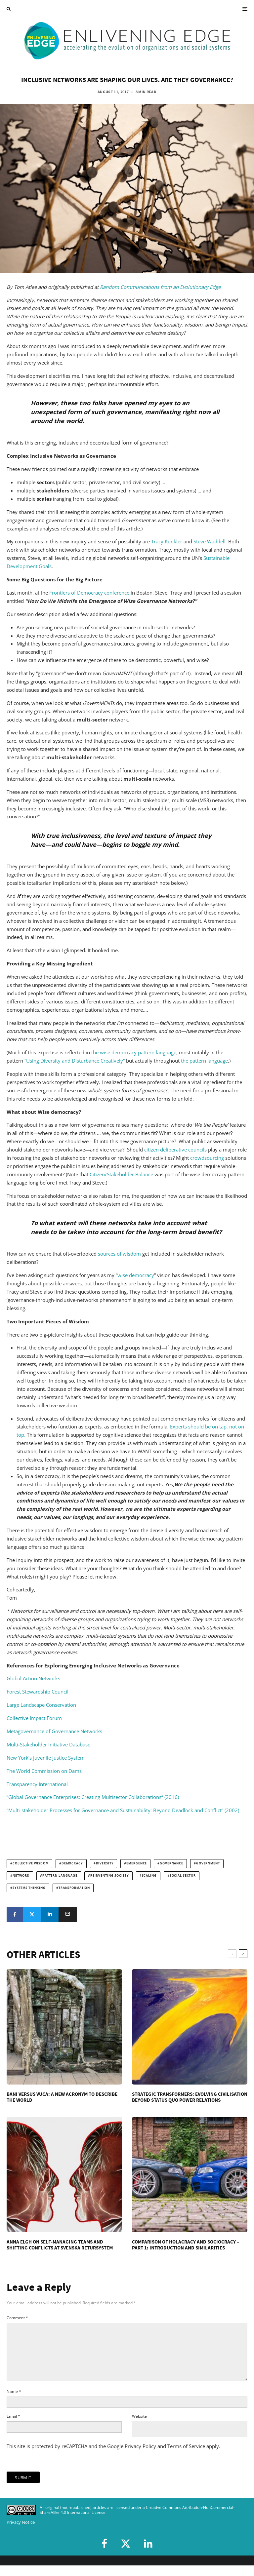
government (208, 1863)
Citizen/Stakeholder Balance (121, 1174)
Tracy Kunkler (166, 541)
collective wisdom (31, 1863)
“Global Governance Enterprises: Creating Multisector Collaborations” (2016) (93, 1797)
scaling (149, 1876)
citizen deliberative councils (175, 1149)
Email (13, 2427)
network (21, 1876)
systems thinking (29, 1888)
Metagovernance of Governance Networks (54, 1731)
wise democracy (135, 1275)
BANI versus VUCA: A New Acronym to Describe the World (62, 2097)
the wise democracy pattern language (133, 1052)
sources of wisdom (119, 1253)
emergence (136, 1863)
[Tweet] (32, 1914)
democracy (72, 1863)
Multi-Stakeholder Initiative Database (48, 1744)
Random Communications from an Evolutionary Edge (160, 287)
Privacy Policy (140, 2456)
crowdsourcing (207, 1157)
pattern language (59, 1876)
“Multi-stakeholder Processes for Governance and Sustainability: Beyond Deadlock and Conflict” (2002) (123, 1810)
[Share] (15, 1914)
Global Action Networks (33, 1678)
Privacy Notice (21, 2533)
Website (139, 2427)
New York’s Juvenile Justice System (46, 1757)
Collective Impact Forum (34, 1718)
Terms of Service (186, 2456)
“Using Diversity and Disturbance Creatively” (74, 1060)
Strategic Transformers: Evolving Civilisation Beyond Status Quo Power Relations (189, 2097)
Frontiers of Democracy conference (89, 592)
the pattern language (204, 1060)
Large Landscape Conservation (41, 1704)
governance (171, 1863)
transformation (74, 1888)
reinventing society (109, 1876)
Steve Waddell (209, 541)
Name (14, 2402)
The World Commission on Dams (44, 1771)
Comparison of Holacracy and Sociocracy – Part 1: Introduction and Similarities (185, 2245)
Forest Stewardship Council (37, 1691)
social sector (183, 1876)
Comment (17, 2318)
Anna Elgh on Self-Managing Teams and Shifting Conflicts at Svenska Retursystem (60, 2245)
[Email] (68, 1914)
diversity (105, 1863)
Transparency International (37, 1784)
